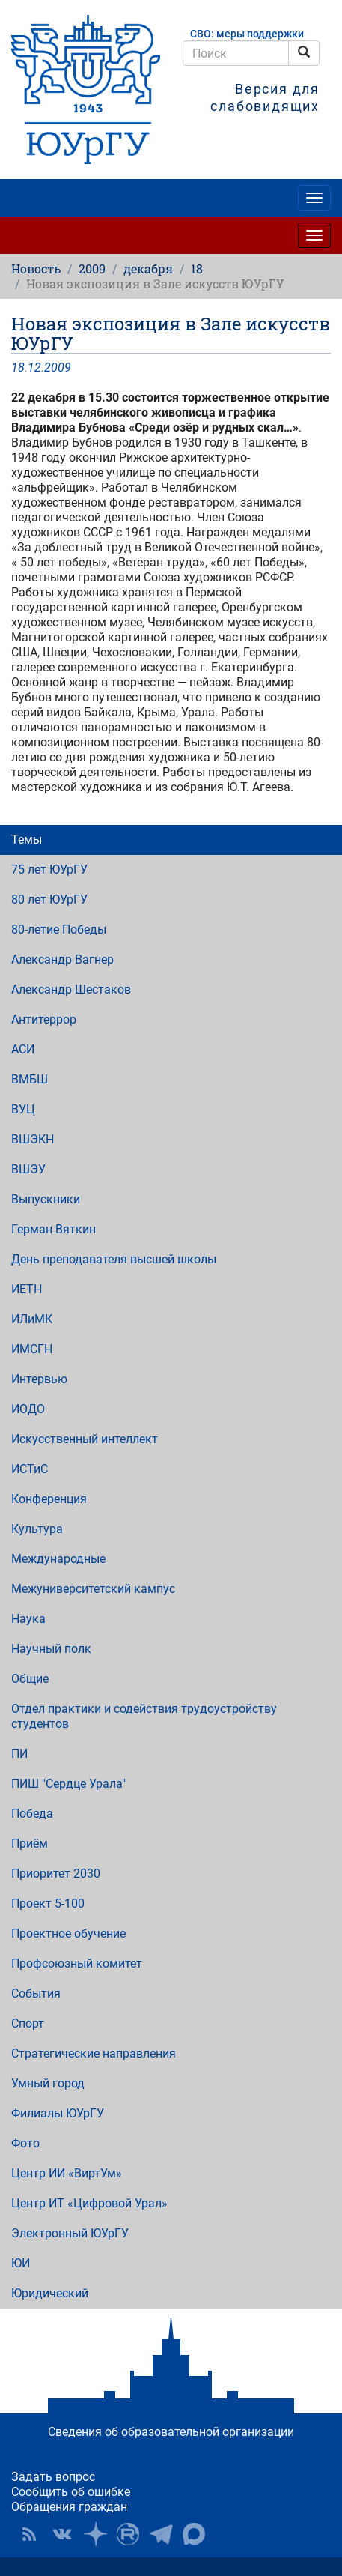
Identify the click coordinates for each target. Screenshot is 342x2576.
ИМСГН (31, 1349)
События (36, 1993)
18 (197, 268)
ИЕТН (26, 1289)
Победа (32, 1813)
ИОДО (28, 1409)
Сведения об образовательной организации (171, 2432)
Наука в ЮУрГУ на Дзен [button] (95, 2534)
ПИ (19, 1754)
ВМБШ (29, 1079)
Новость (36, 268)
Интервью (39, 1379)
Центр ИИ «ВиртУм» (66, 2173)
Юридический (49, 2293)
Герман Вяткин (53, 1229)
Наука (28, 1619)
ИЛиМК (31, 1319)
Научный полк (51, 1649)
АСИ (22, 1049)
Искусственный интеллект (84, 1439)
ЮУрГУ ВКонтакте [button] (62, 2534)
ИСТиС (29, 1469)
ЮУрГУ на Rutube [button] (128, 2534)
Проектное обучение (68, 1933)
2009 (92, 268)
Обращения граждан (69, 2507)
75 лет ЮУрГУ (49, 869)
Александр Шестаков (71, 989)
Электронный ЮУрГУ (70, 2233)
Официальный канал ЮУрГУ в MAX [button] (194, 2534)
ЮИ (20, 2263)
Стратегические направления (93, 2053)
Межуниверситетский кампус (93, 1589)
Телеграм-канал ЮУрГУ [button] (161, 2534)
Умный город (48, 2083)
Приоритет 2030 (55, 1873)
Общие (30, 1679)
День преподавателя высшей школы (113, 1259)
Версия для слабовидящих (265, 97)
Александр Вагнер (62, 959)
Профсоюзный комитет (76, 1963)
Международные (58, 1559)
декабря (148, 268)
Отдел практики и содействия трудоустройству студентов (144, 1716)
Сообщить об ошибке (70, 2492)
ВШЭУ (28, 1169)
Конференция (49, 1499)
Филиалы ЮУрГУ (57, 2113)
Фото (25, 2143)
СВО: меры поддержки (247, 34)
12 (34, 367)
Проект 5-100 (48, 1903)
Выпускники (45, 1199)
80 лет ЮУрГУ (49, 899)
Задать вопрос (53, 2477)
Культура (37, 1529)
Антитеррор (43, 1019)
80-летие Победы (58, 929)
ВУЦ (23, 1109)
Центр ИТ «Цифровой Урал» (89, 2203)
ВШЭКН (32, 1139)
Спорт (27, 2023)
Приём (29, 1843)
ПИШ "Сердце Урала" (68, 1784)
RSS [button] (29, 2534)
